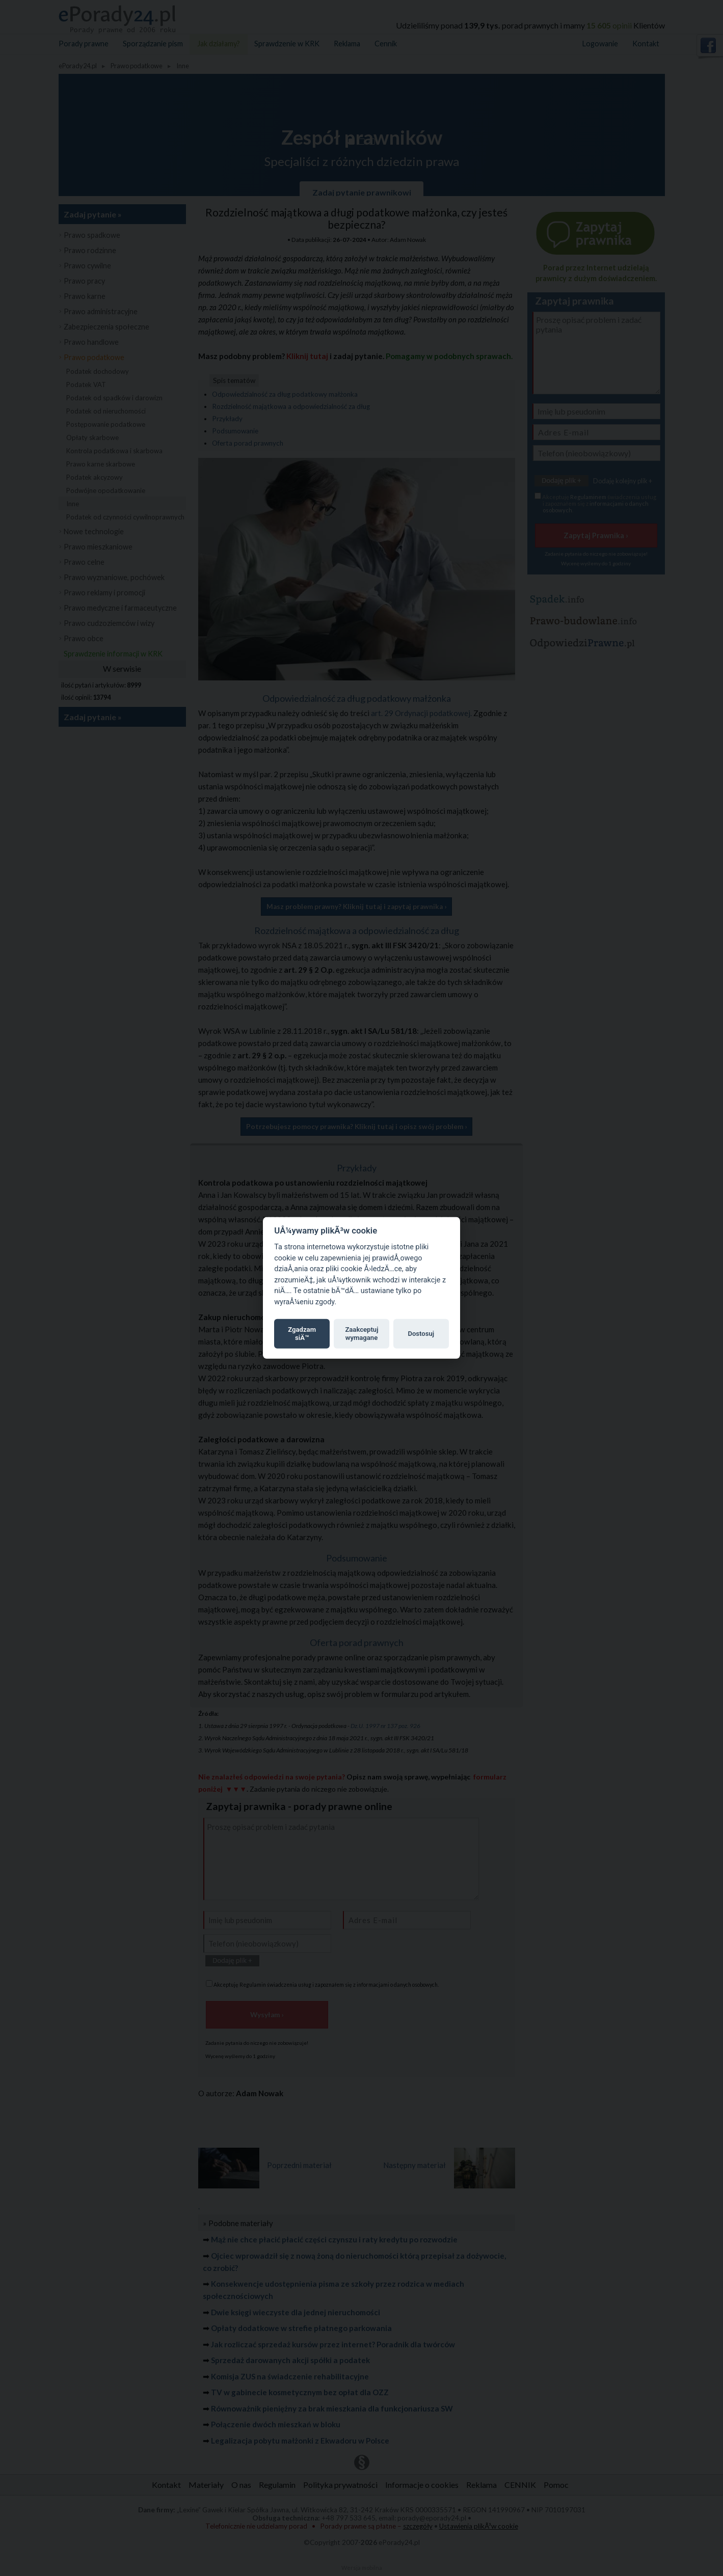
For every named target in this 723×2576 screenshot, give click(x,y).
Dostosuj (421, 1333)
